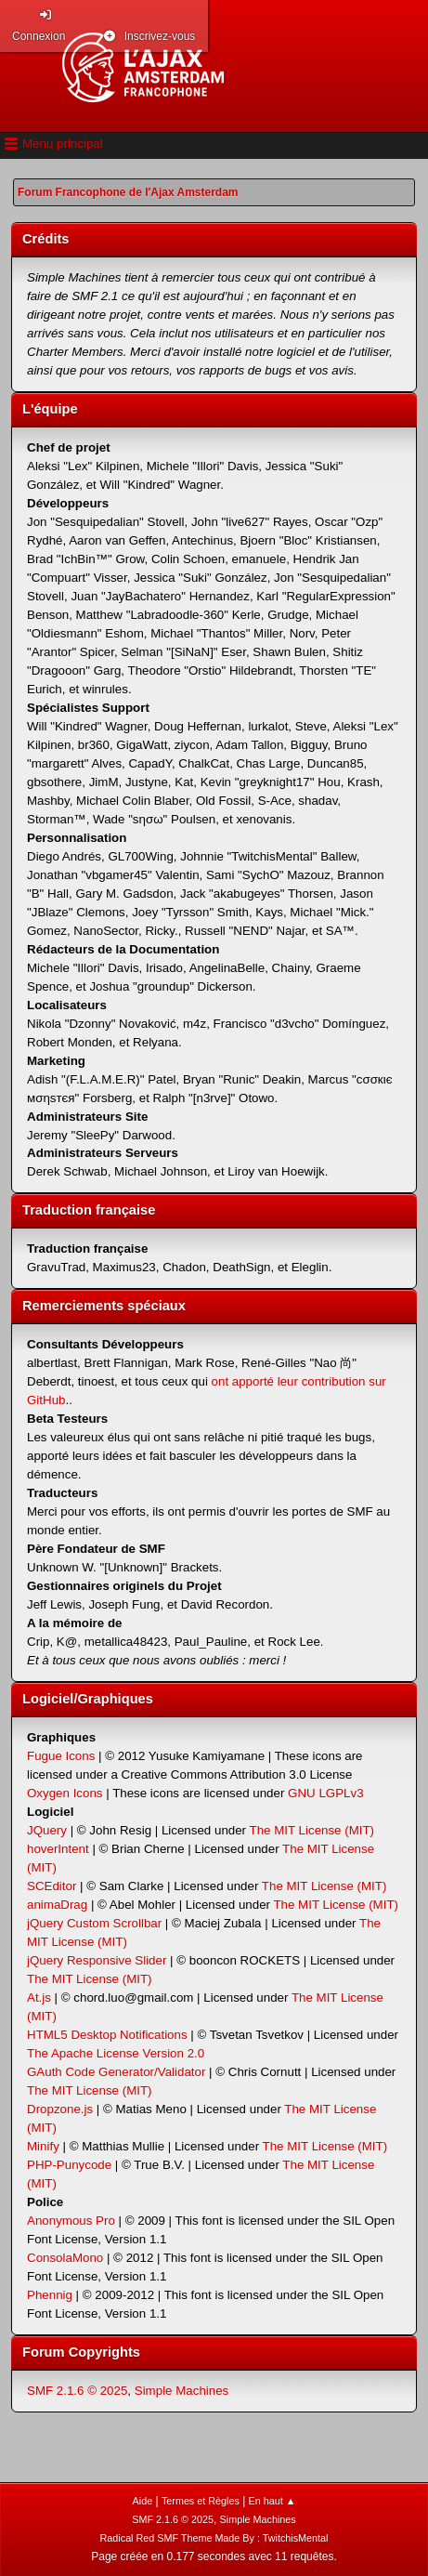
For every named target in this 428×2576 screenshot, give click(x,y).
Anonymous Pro (71, 2221)
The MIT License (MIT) (312, 1830)
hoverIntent (58, 1849)
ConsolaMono (65, 2258)
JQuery (47, 1830)
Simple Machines (181, 2391)
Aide (143, 2500)
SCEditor (51, 1886)
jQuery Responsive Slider (96, 1960)
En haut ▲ (272, 2500)
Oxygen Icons (65, 1793)
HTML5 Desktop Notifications (107, 2035)
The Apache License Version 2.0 (115, 2053)
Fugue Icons (61, 1756)
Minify (43, 2146)
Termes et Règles (201, 2500)
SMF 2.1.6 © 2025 (77, 2391)
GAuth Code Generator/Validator (116, 2072)
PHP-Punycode (69, 2165)
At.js (39, 1997)
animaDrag (57, 1905)
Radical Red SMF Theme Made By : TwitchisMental (214, 2537)
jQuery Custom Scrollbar (94, 1923)
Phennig (49, 2295)
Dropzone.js (60, 2109)
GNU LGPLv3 (325, 1793)
